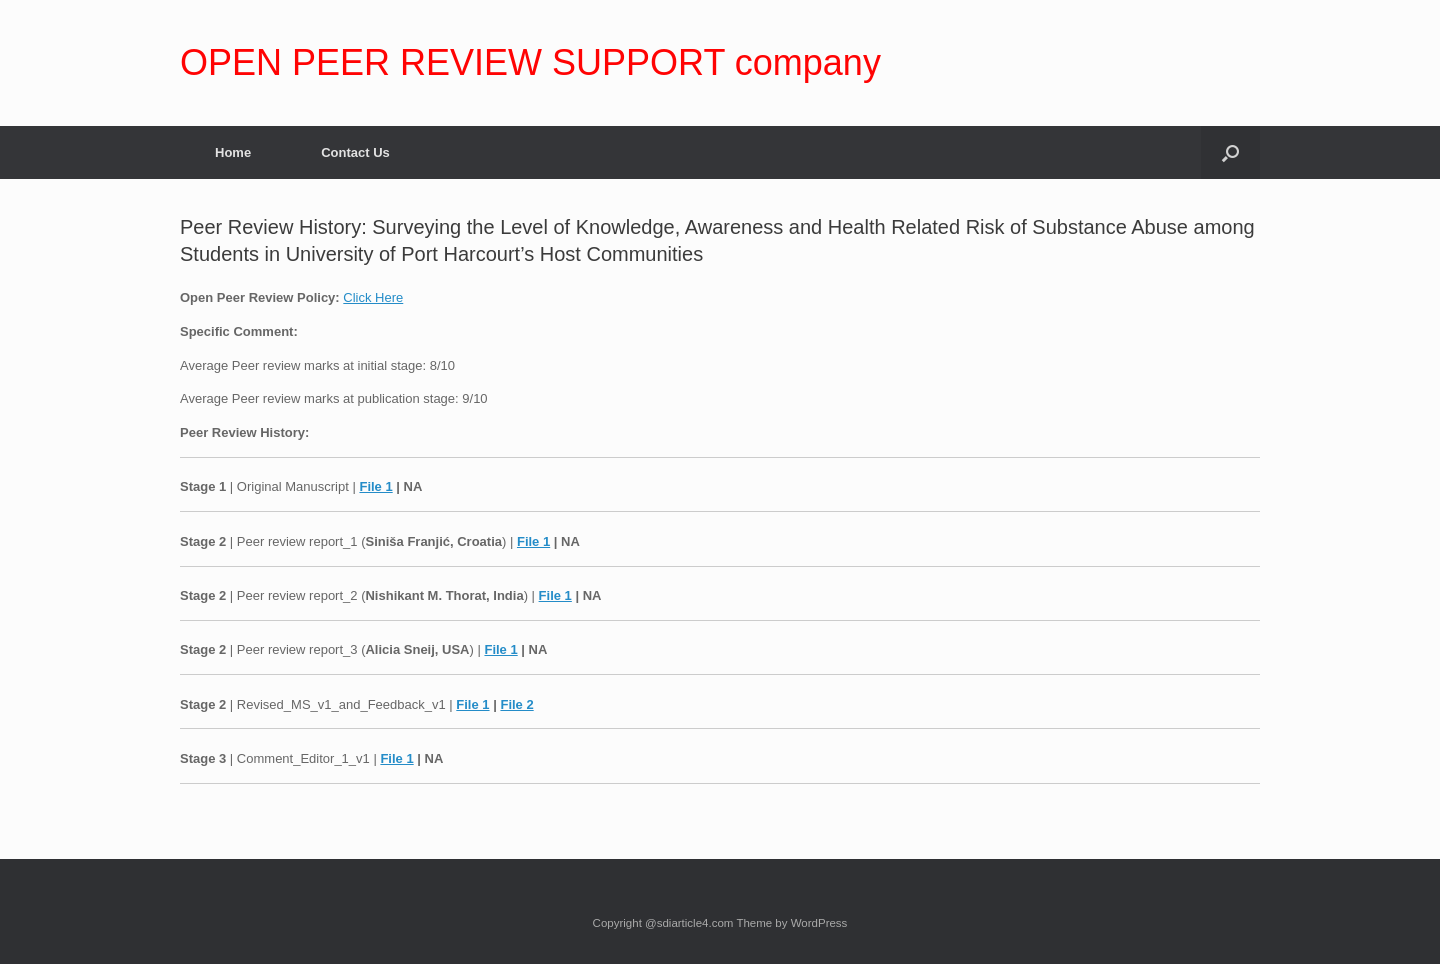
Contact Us (355, 152)
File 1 (375, 486)
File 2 (516, 704)
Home (233, 152)
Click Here (373, 297)
